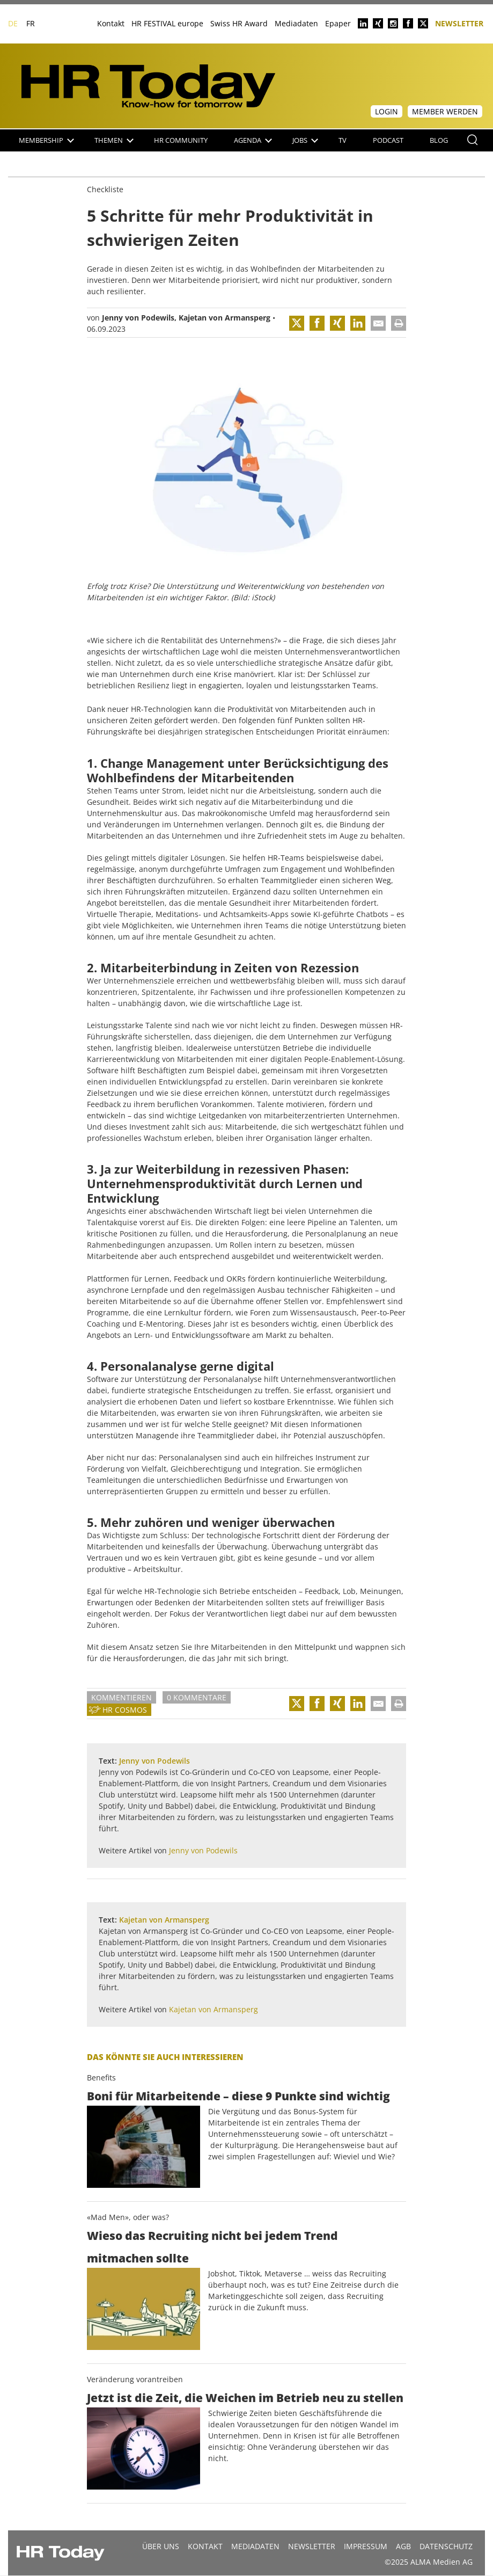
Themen (114, 140)
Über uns (160, 2546)
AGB (403, 2546)
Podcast (388, 140)
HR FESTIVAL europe (167, 23)
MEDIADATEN (255, 2546)
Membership (46, 140)
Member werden (445, 111)
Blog (439, 140)
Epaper (338, 23)
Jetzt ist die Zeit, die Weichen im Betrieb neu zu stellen (245, 2397)
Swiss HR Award (239, 23)
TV (343, 140)
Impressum (365, 2546)
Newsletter (459, 22)
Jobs (305, 140)
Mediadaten (296, 23)
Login (386, 111)
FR (30, 23)
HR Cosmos (124, 1710)
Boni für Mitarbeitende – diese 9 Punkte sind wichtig (238, 2096)
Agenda (253, 140)
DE (13, 23)
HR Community (181, 140)
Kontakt (110, 23)
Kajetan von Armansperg (224, 317)
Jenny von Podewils (138, 317)
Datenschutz (446, 2546)
